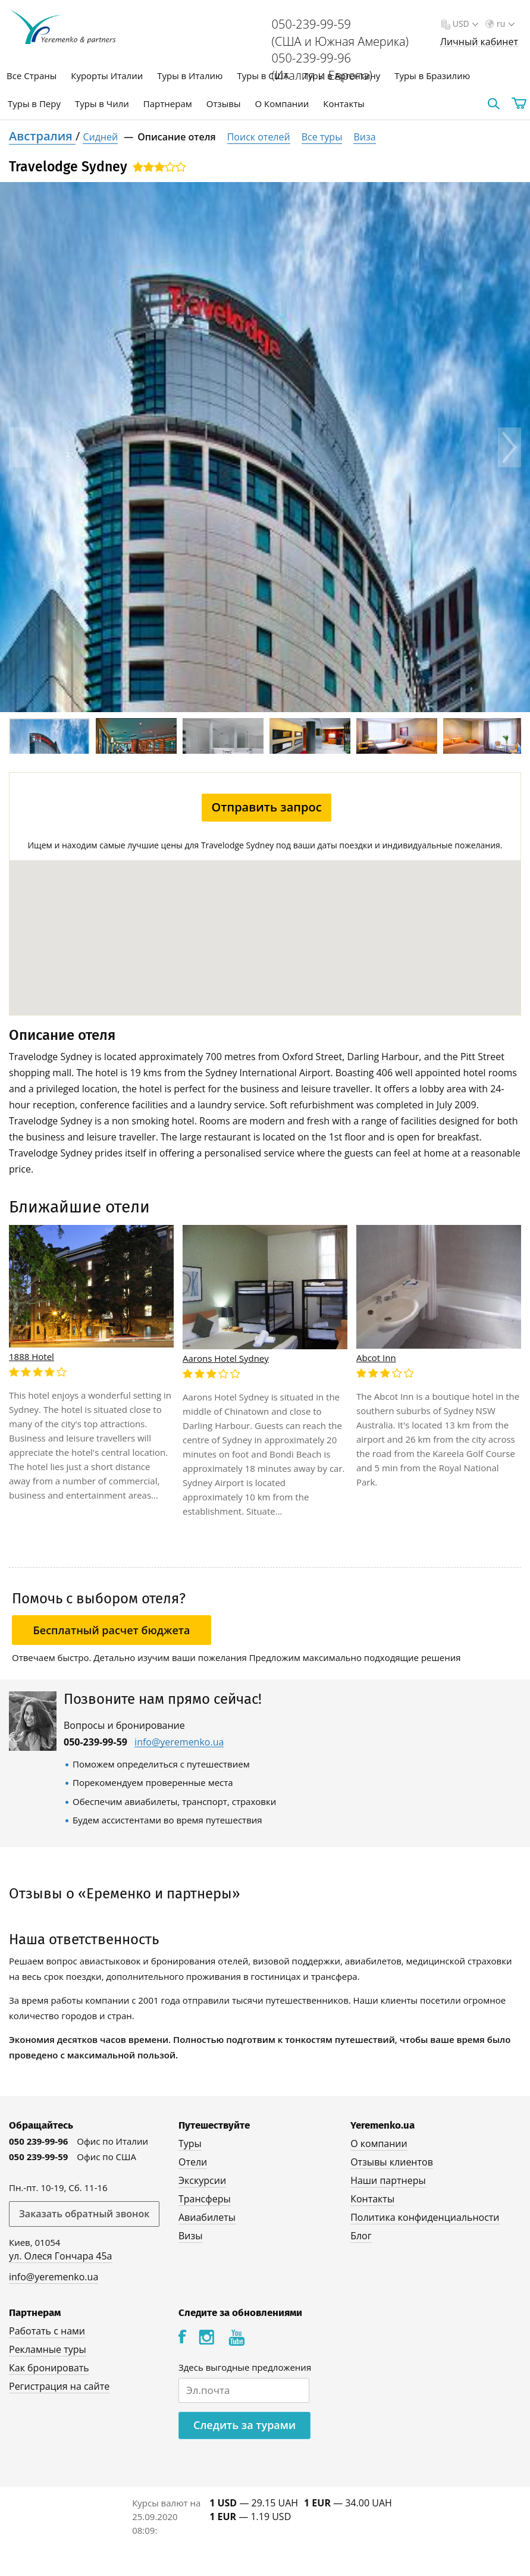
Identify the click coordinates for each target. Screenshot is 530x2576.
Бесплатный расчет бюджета (111, 1630)
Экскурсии (202, 2180)
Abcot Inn (376, 1358)
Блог (360, 2235)
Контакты (343, 103)
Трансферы (204, 2198)
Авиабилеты (207, 2217)
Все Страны (32, 76)
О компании (378, 2143)
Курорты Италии (107, 76)
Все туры (322, 136)
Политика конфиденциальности (424, 2217)
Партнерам (167, 103)
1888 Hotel (31, 1356)
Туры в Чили (102, 103)
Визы (190, 2235)
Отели (192, 2161)
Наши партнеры (388, 2180)
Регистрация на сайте (59, 2386)
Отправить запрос (266, 807)
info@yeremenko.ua (179, 1742)
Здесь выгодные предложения (244, 2367)
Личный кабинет (479, 42)
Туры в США (262, 76)
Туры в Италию (189, 76)
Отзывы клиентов (391, 2161)
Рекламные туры (47, 2349)
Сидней (100, 136)
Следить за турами (244, 2425)
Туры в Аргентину (342, 76)
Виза (364, 136)
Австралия (42, 136)
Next (509, 447)
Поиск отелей (258, 136)
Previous (20, 447)
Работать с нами (47, 2330)
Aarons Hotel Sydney (226, 1358)
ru (504, 23)
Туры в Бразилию (432, 76)
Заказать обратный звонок (84, 2213)
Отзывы (223, 103)
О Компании (282, 103)
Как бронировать (49, 2367)
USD (464, 23)
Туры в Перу (34, 103)
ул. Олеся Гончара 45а (60, 2255)
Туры (190, 2143)
